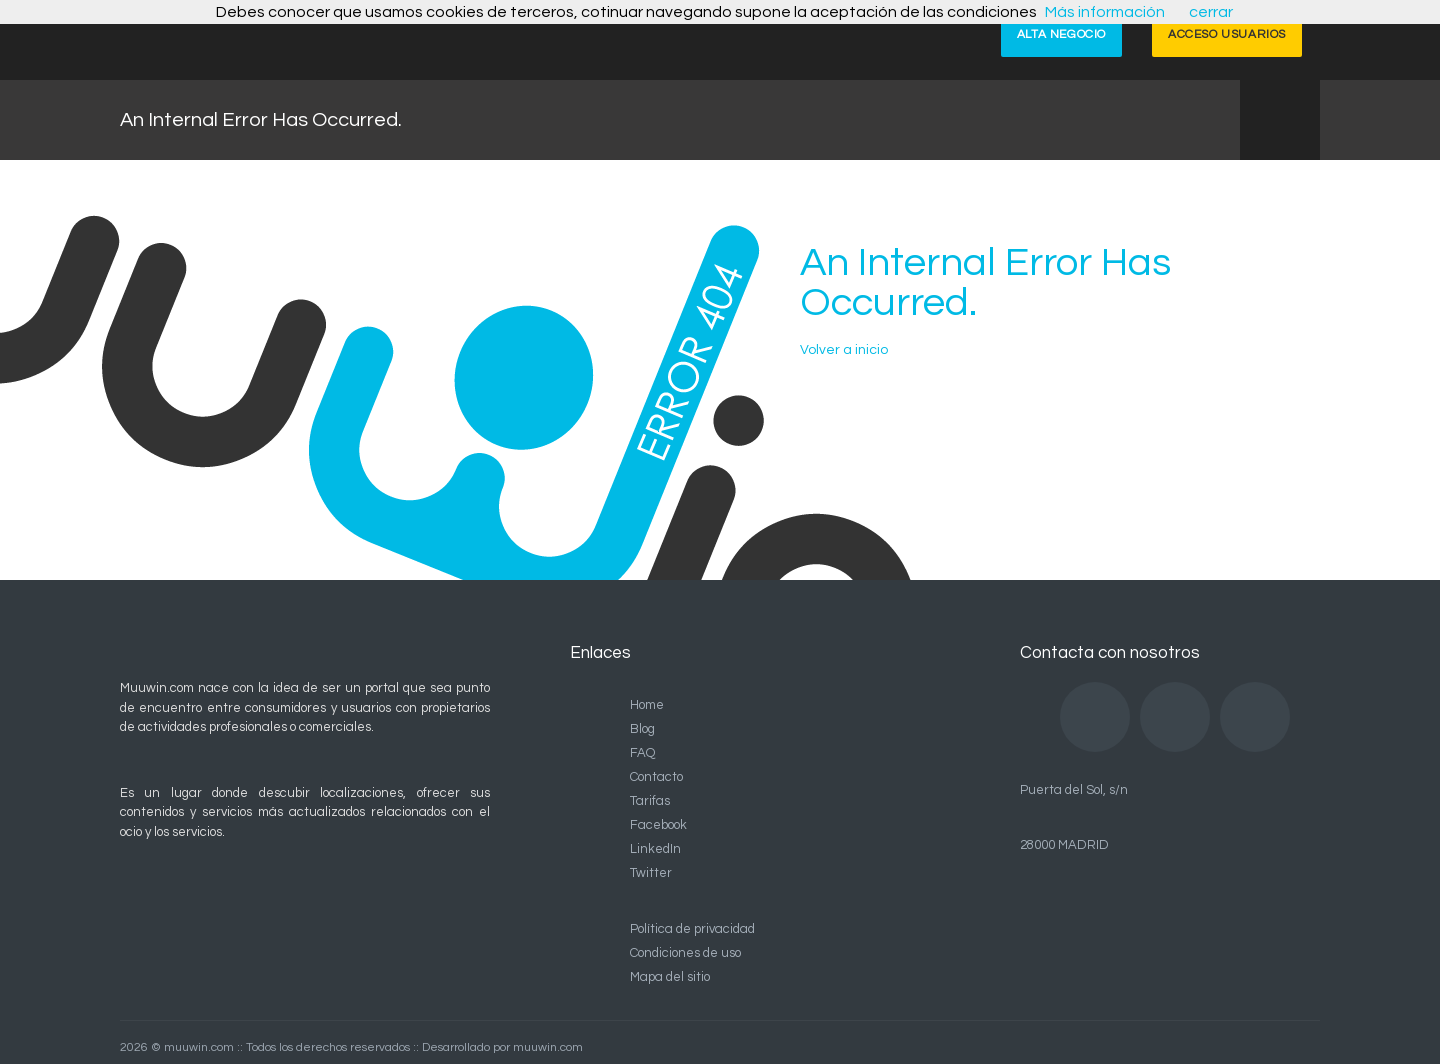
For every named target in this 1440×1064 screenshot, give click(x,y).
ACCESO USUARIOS (1227, 34)
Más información (1105, 12)
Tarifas (650, 801)
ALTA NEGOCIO (1061, 34)
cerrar (1211, 12)
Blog (642, 729)
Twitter (651, 873)
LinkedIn (655, 849)
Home (647, 705)
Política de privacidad (692, 929)
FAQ (642, 753)
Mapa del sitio (670, 977)
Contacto (656, 777)
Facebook (658, 825)
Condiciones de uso (685, 953)
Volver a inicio (844, 350)
